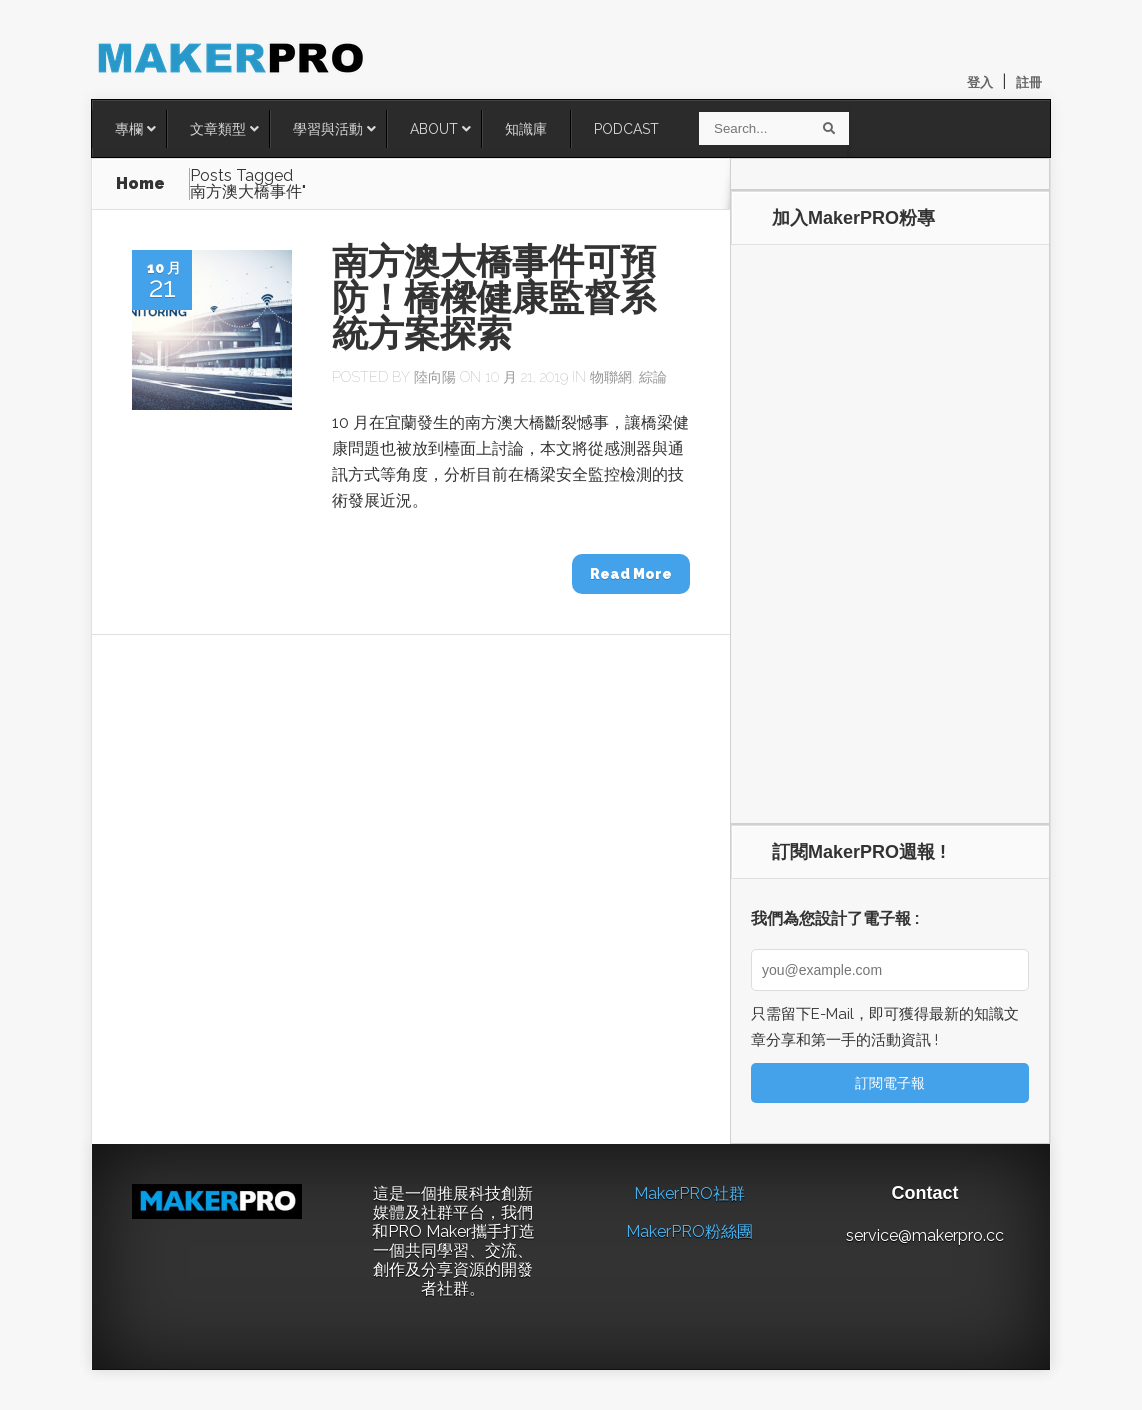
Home (140, 183)
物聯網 (611, 377)
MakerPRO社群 (689, 1193)
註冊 (1029, 82)
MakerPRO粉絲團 (689, 1231)
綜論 (653, 377)
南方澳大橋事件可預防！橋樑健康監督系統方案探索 (494, 297)
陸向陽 (435, 377)
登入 (980, 82)
